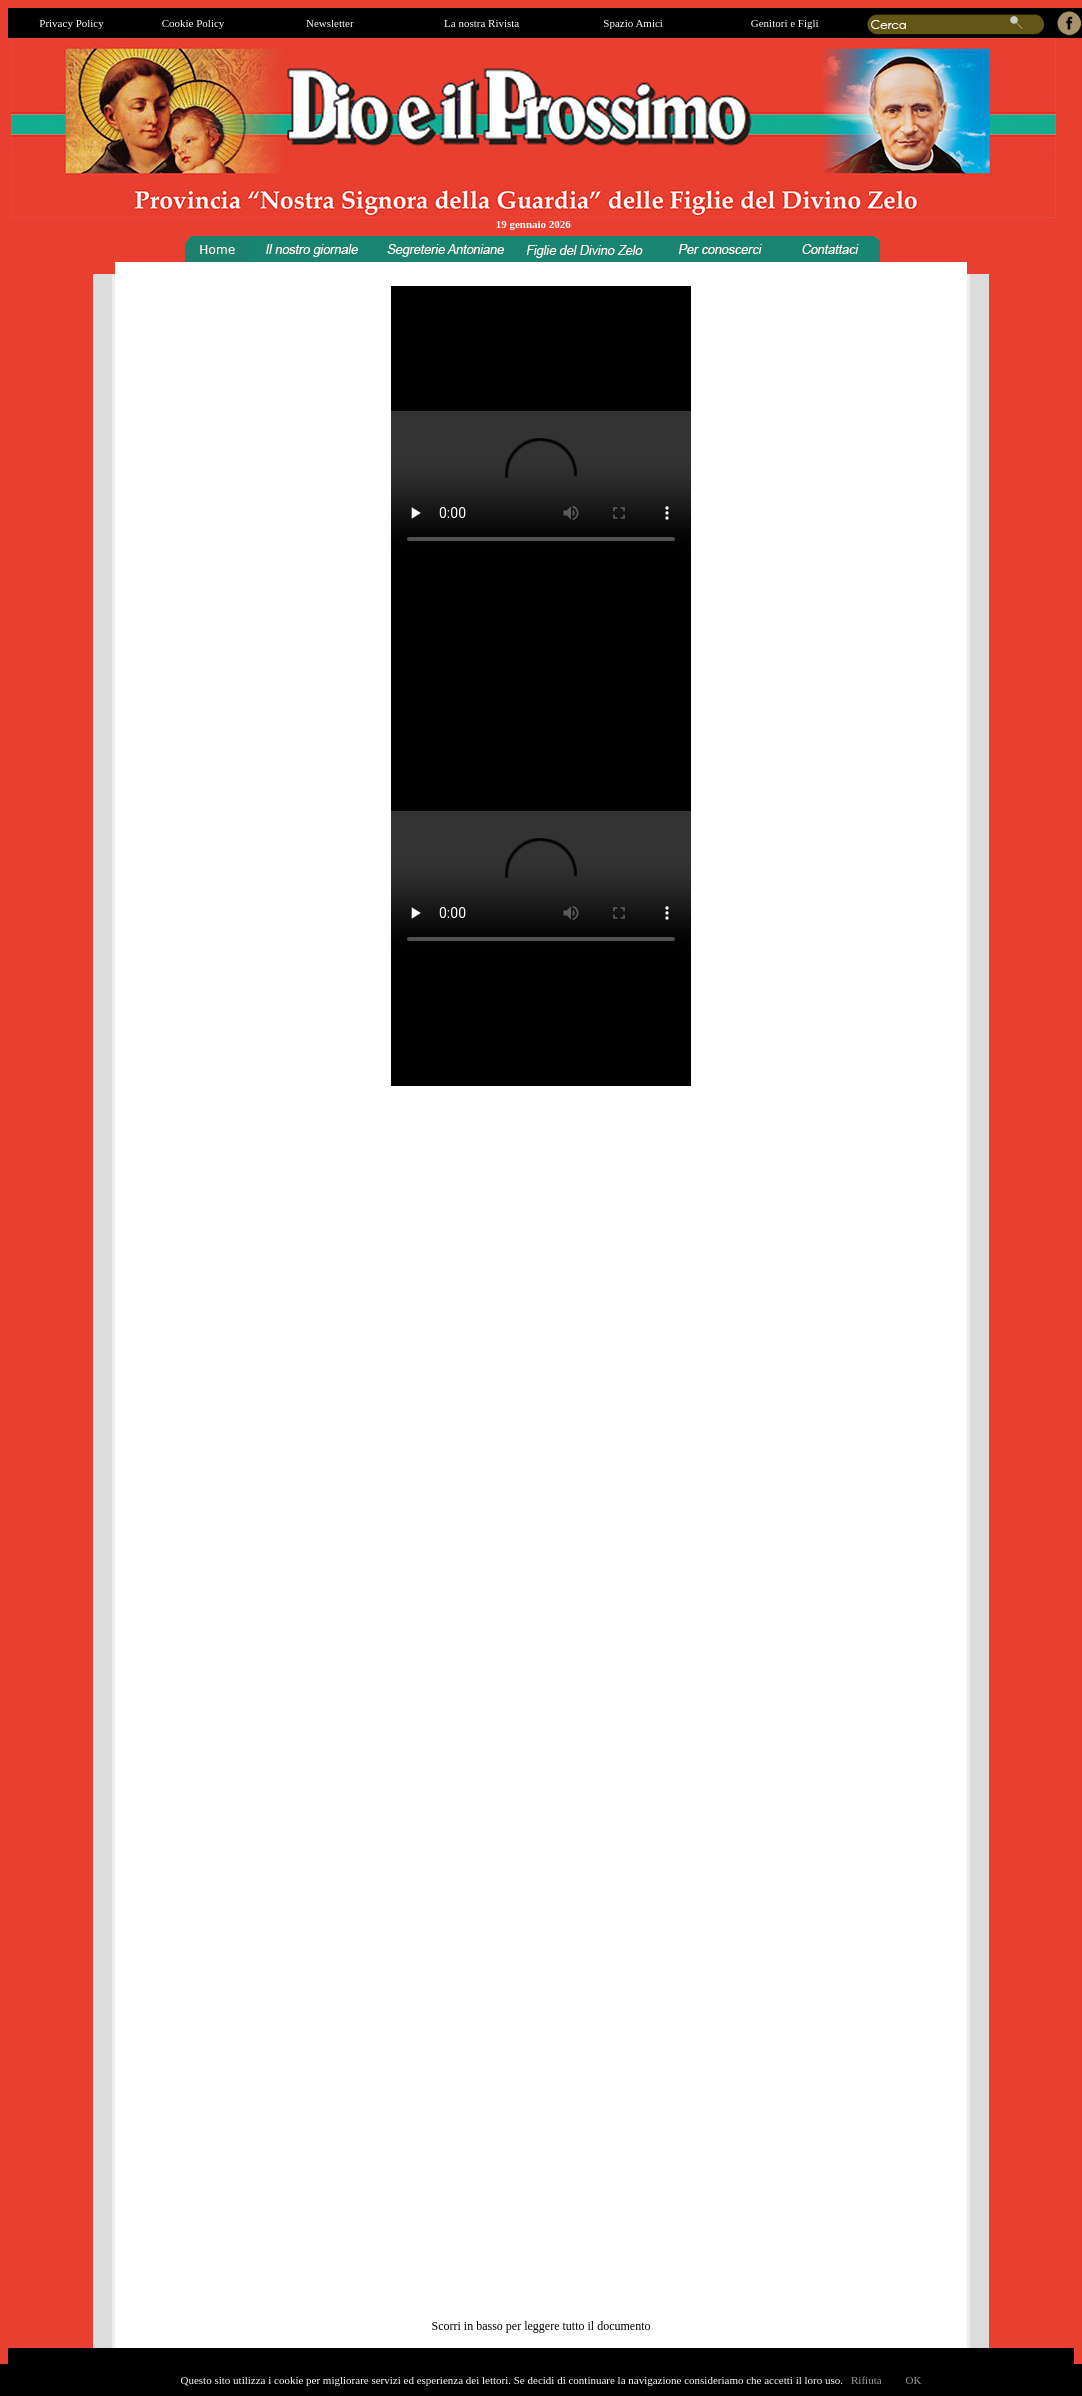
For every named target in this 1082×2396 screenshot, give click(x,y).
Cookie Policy (193, 23)
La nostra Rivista (481, 23)
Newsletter (330, 23)
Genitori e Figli (785, 23)
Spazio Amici (633, 23)
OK (914, 2380)
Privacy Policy (71, 23)
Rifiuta (866, 2380)
